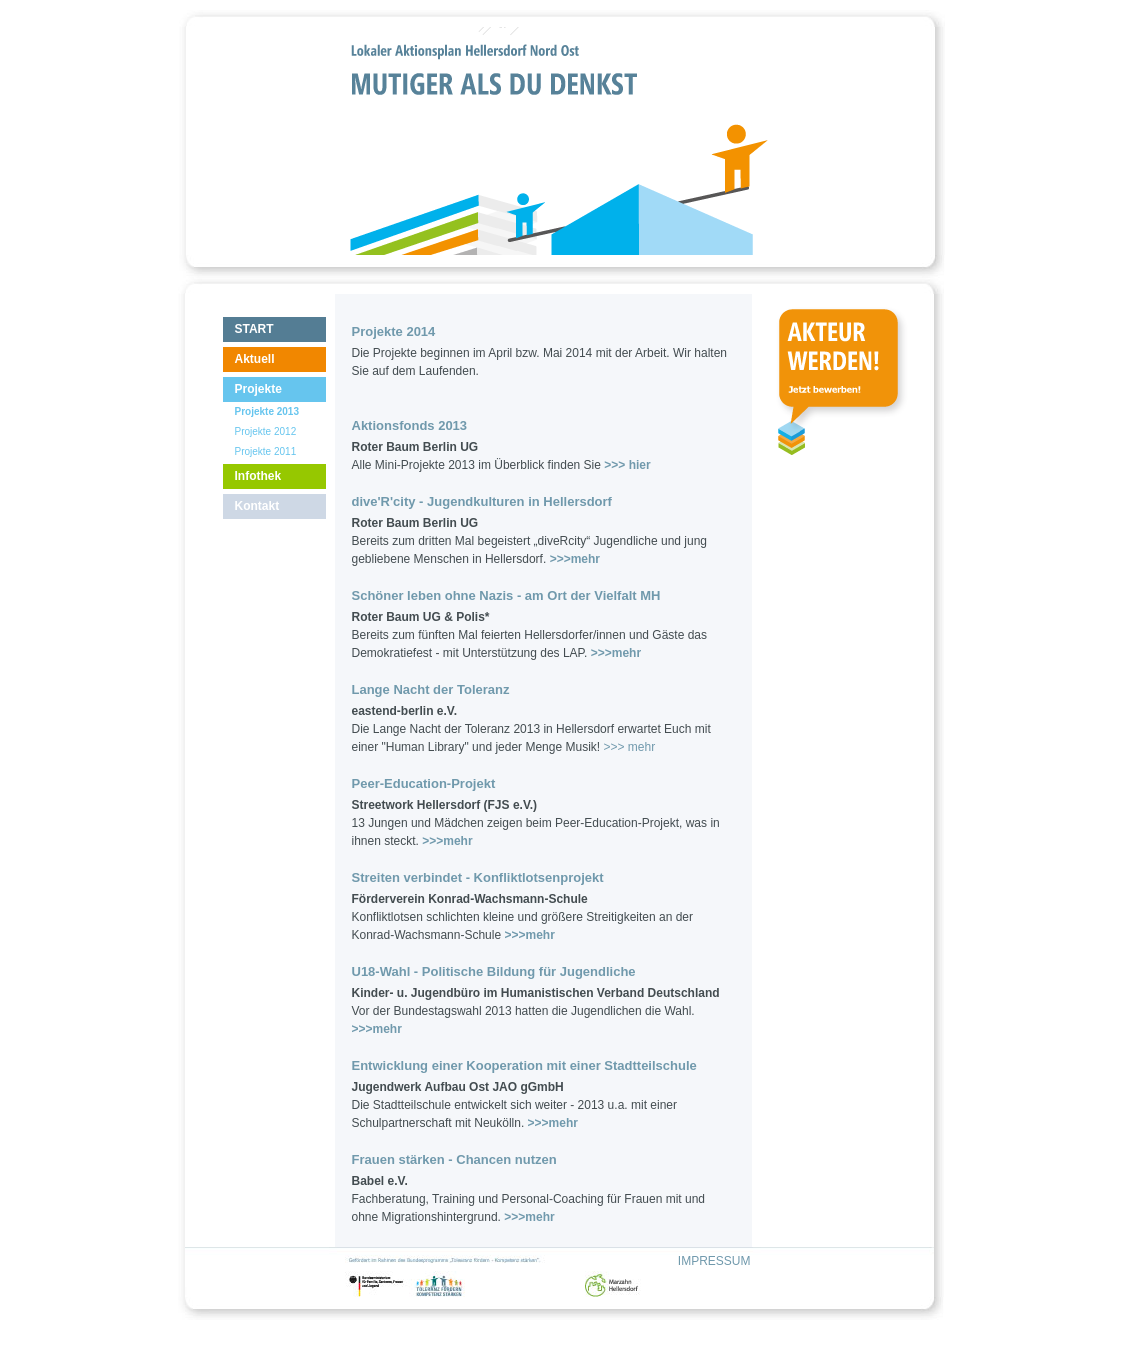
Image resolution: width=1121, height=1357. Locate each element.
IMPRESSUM (714, 1261)
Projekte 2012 (266, 431)
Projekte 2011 (266, 451)
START (254, 329)
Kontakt (257, 506)
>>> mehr (629, 747)
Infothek (258, 476)
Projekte (258, 389)
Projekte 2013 (267, 411)
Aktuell (255, 359)
